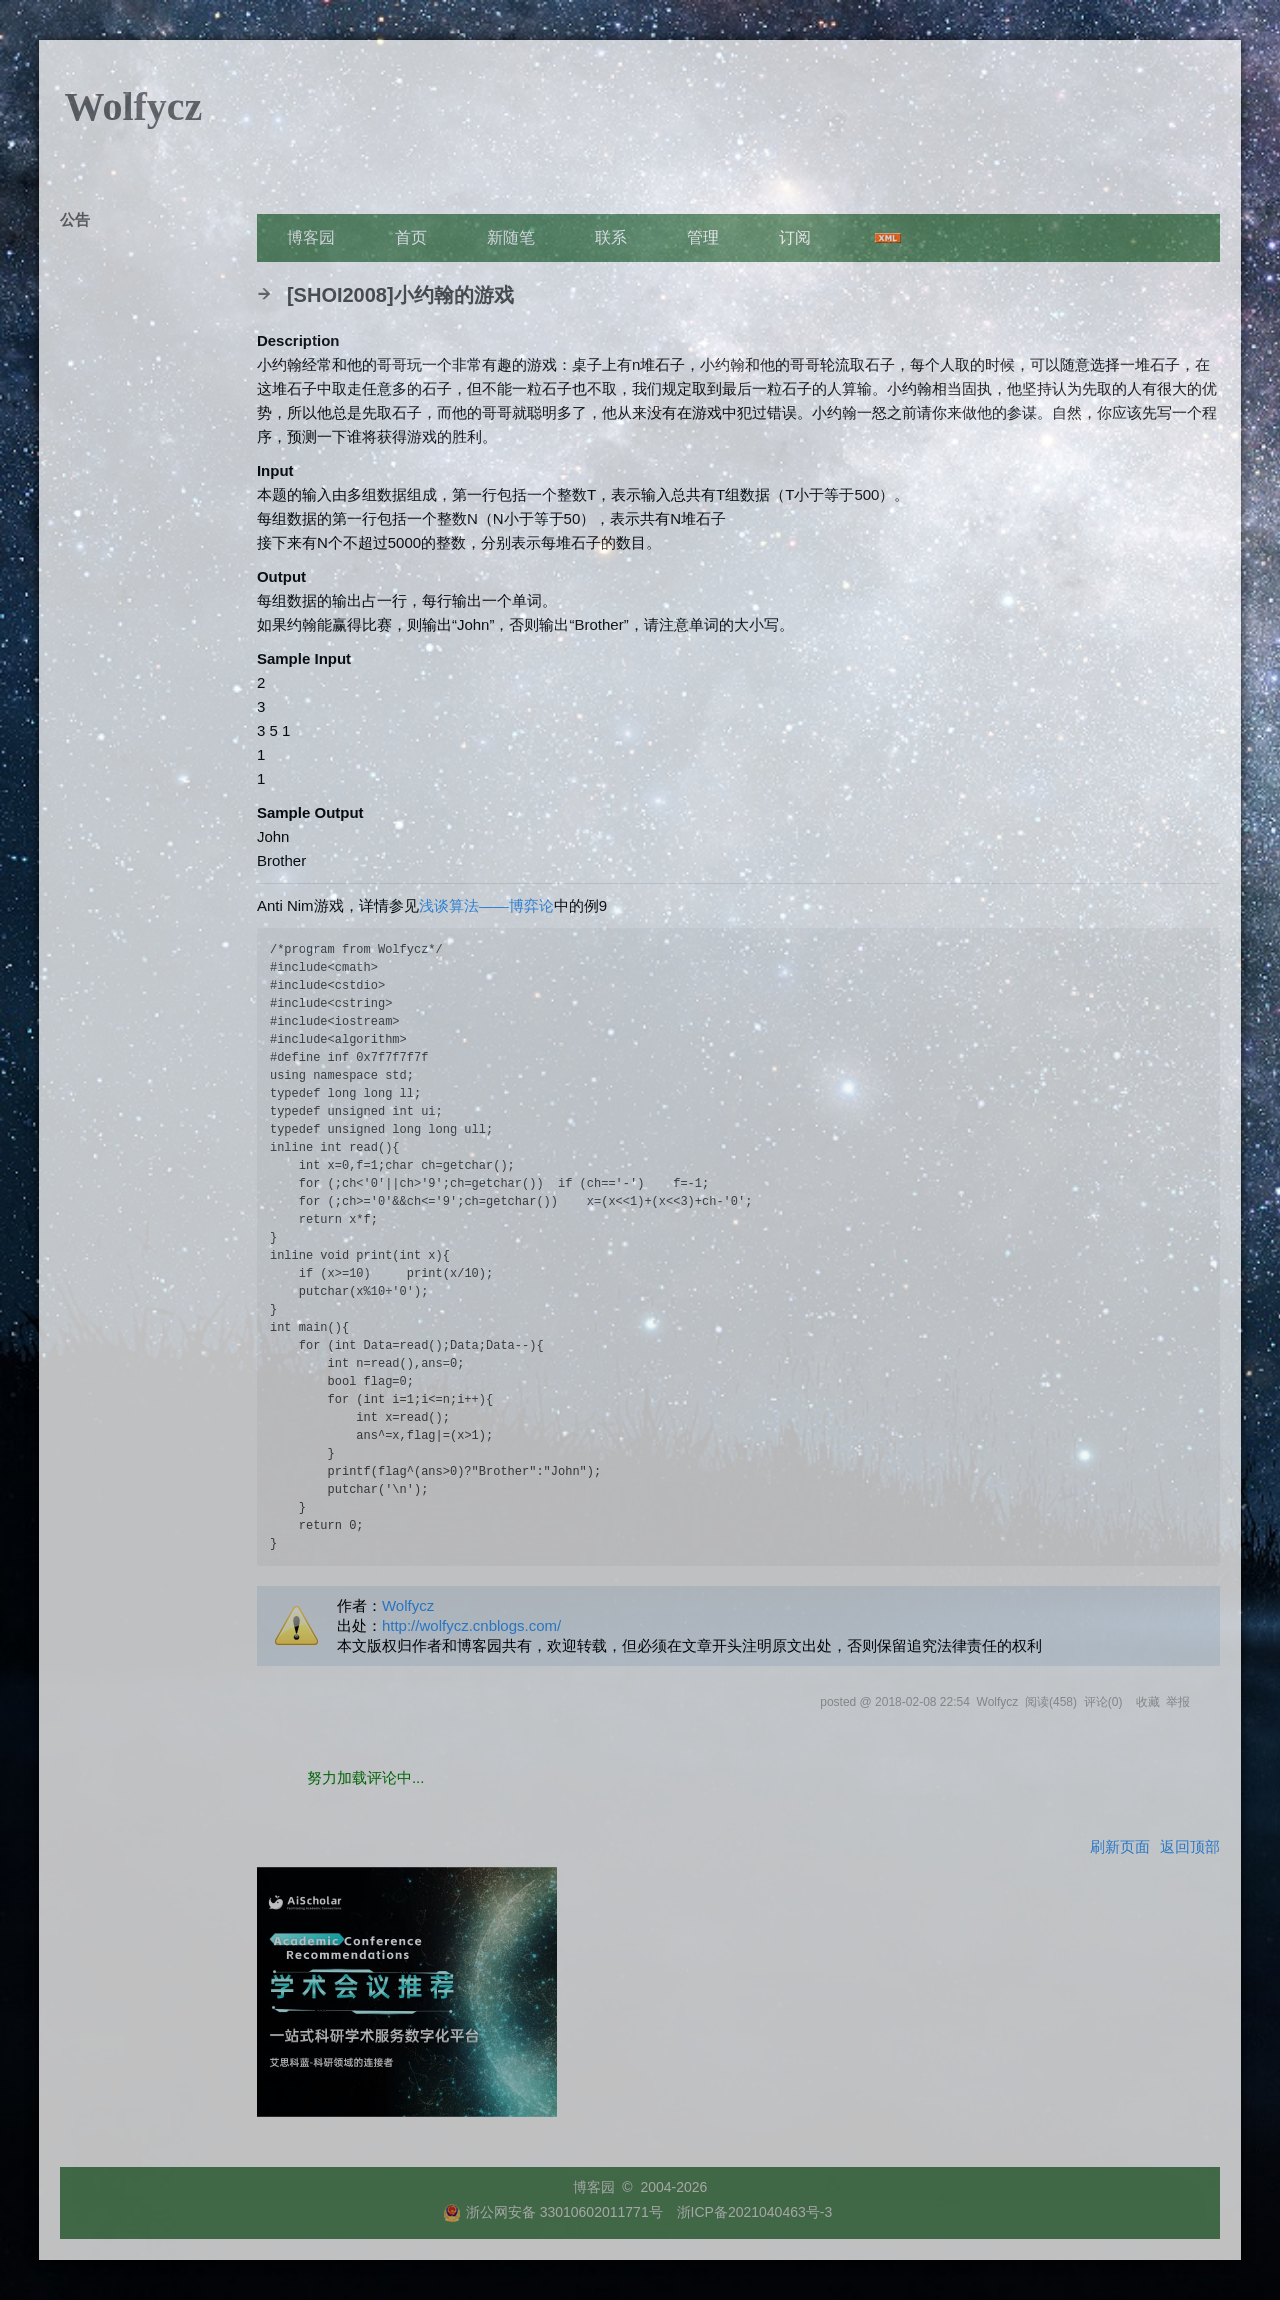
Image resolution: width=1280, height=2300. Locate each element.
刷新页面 (1120, 1846)
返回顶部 (1190, 1846)
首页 (411, 237)
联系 (611, 237)
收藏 (1148, 1702)
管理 (703, 237)
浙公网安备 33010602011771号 (553, 2212)
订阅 (795, 237)
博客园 (311, 237)
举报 (1178, 1702)
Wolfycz (134, 106)
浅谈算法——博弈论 (486, 905)
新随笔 (511, 237)
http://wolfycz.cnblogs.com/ (471, 1625)
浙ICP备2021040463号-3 (755, 2212)
